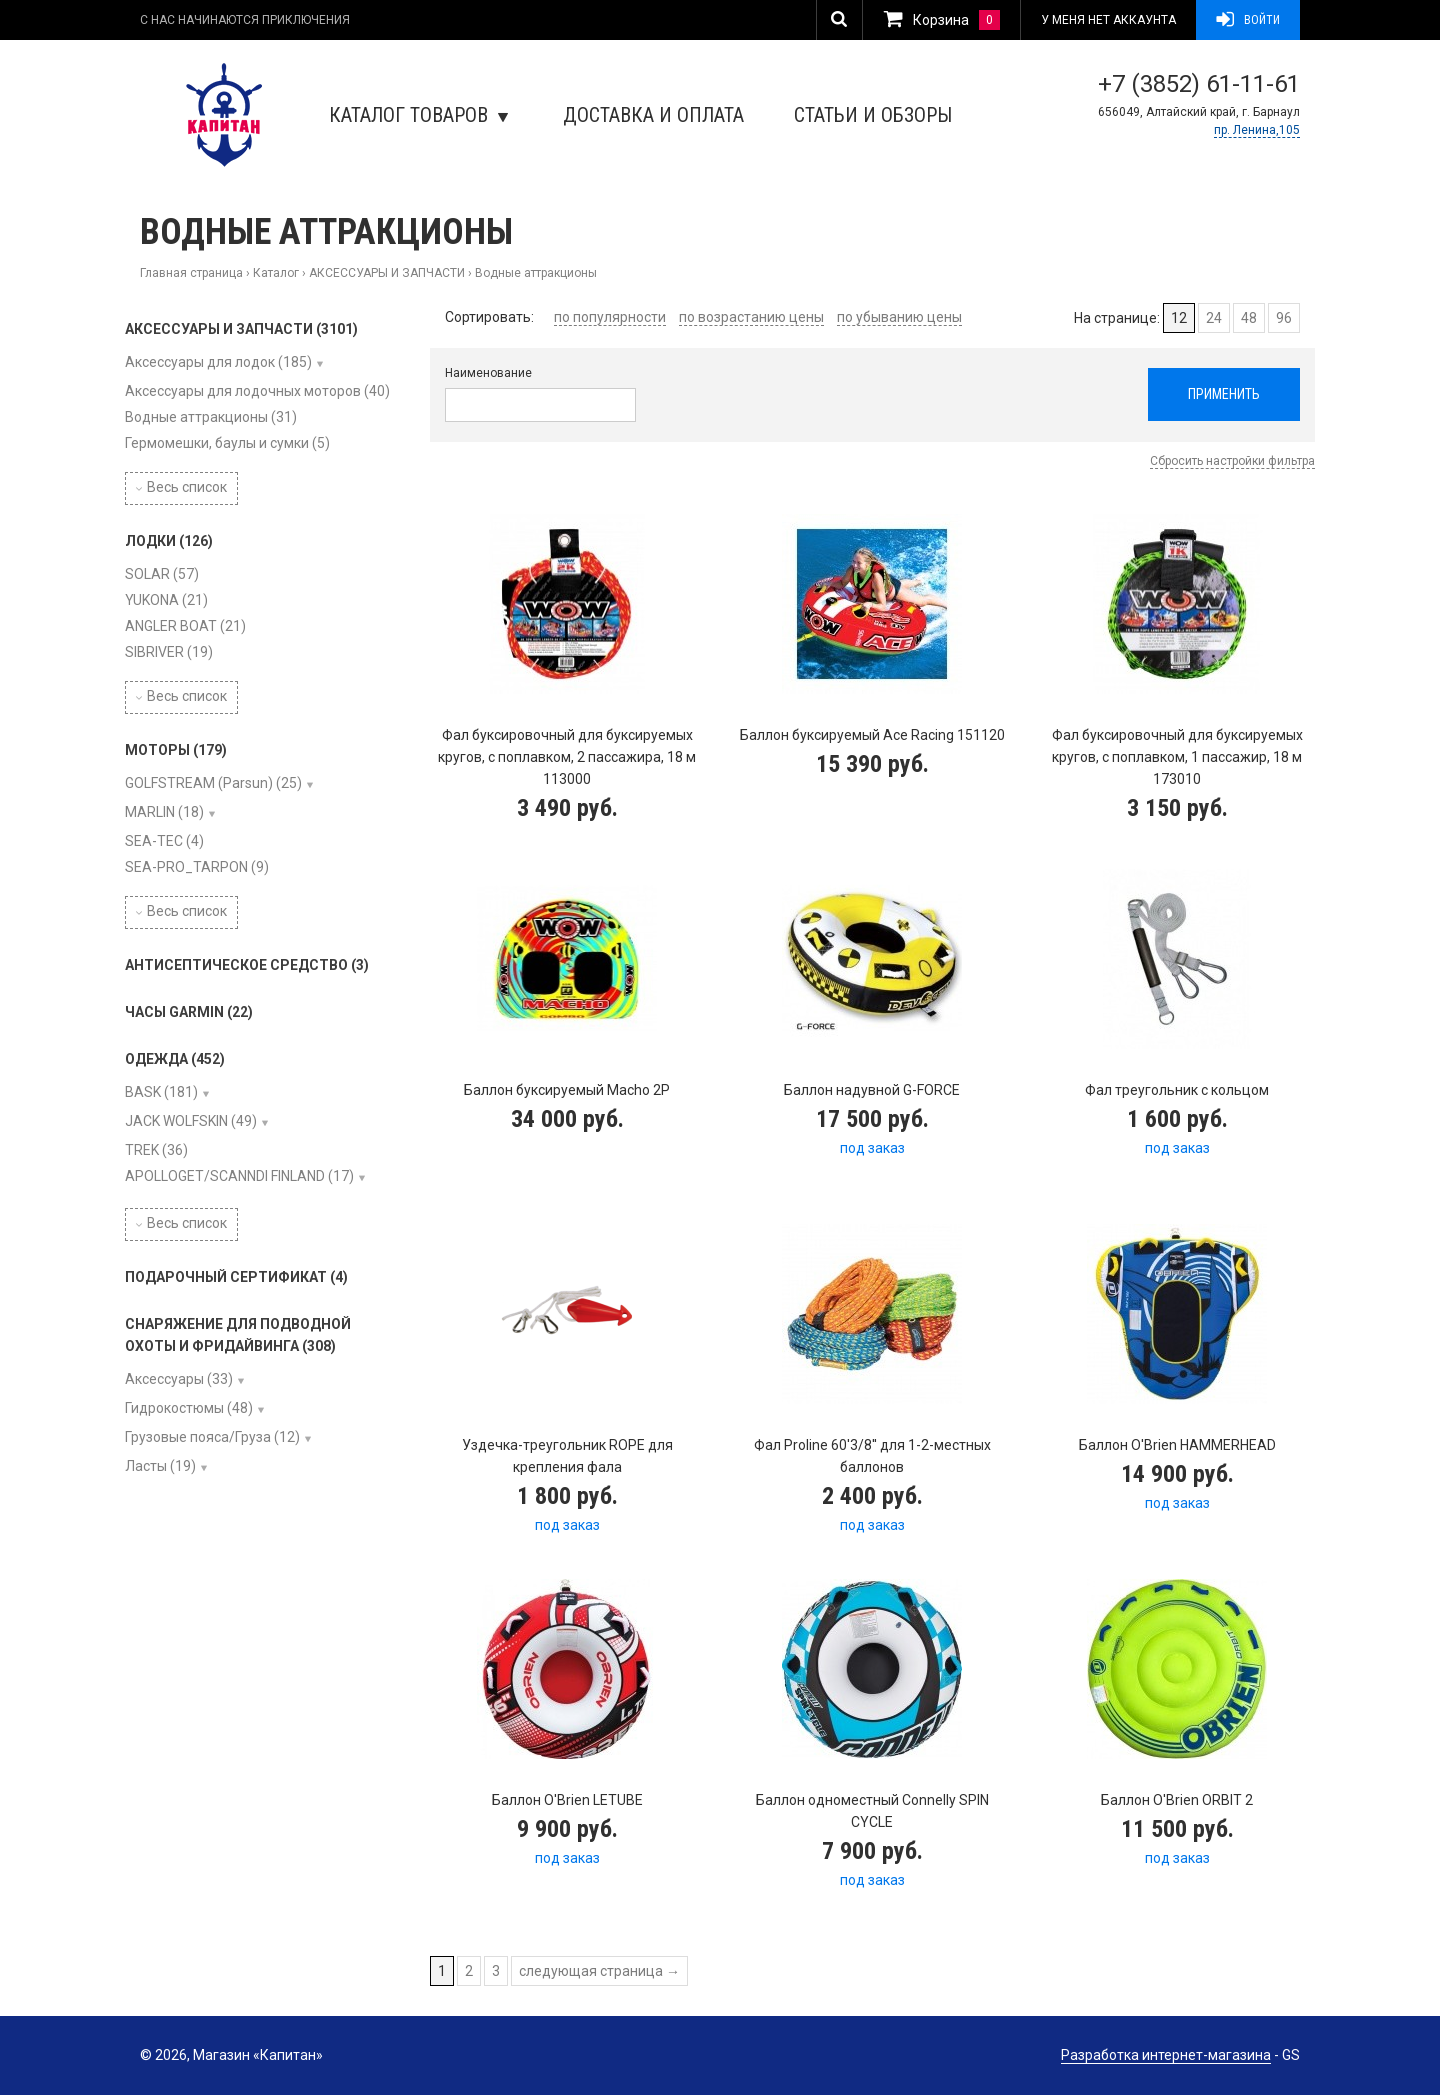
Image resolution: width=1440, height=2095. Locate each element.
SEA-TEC (164, 841)
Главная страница (191, 273)
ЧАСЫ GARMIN (189, 1012)
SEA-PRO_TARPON (197, 867)
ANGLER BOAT (185, 626)
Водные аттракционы (211, 417)
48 (1249, 318)
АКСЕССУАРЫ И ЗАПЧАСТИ (387, 273)
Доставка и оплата (653, 115)
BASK (161, 1092)
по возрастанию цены (751, 317)
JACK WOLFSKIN (191, 1121)
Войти (1248, 20)
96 (1284, 318)
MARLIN (164, 812)
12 (1179, 318)
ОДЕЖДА (175, 1059)
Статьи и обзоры (873, 115)
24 (1214, 318)
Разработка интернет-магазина (1166, 2055)
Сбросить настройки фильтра (1232, 461)
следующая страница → (599, 1971)
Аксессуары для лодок (218, 362)
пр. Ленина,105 (1257, 130)
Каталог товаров (418, 115)
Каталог (276, 273)
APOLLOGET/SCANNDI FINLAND (239, 1176)
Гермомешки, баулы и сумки (227, 443)
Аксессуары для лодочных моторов (257, 391)
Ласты (160, 1466)
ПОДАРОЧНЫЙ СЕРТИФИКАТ (236, 1277)
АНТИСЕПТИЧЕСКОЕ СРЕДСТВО (247, 965)
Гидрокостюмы (189, 1408)
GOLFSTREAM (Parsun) (213, 783)
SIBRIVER (169, 652)
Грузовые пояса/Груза (212, 1437)
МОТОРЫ (176, 750)
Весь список (181, 487)
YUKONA (166, 600)
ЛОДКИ (169, 541)
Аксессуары (179, 1379)
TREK (156, 1150)
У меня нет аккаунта (1108, 20)
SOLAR (162, 574)
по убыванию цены (899, 317)
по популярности (610, 317)
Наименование (488, 373)
